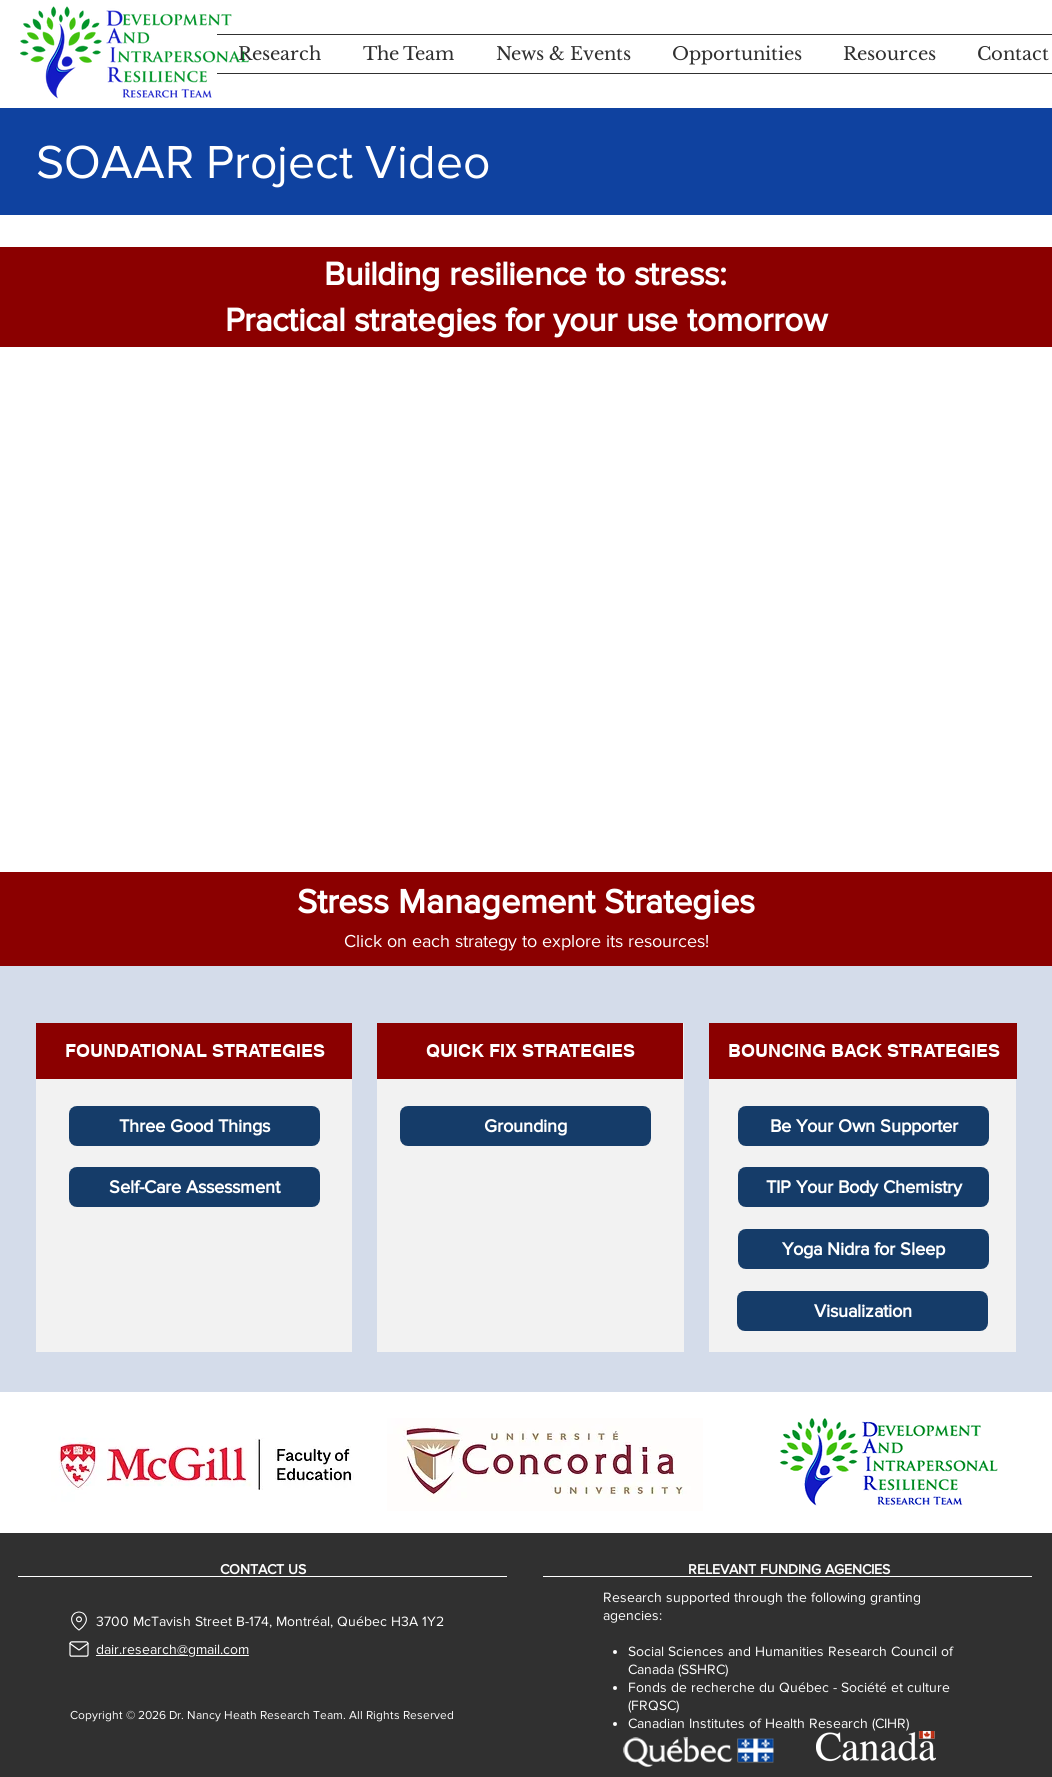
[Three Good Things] (194, 1126)
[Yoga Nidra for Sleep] (863, 1249)
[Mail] (79, 1649)
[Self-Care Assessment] (194, 1187)
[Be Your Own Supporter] (863, 1126)
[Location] (79, 1621)
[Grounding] (525, 1126)
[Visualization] (862, 1311)
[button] (279, 54)
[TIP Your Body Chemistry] (863, 1187)
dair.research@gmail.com (172, 1649)
